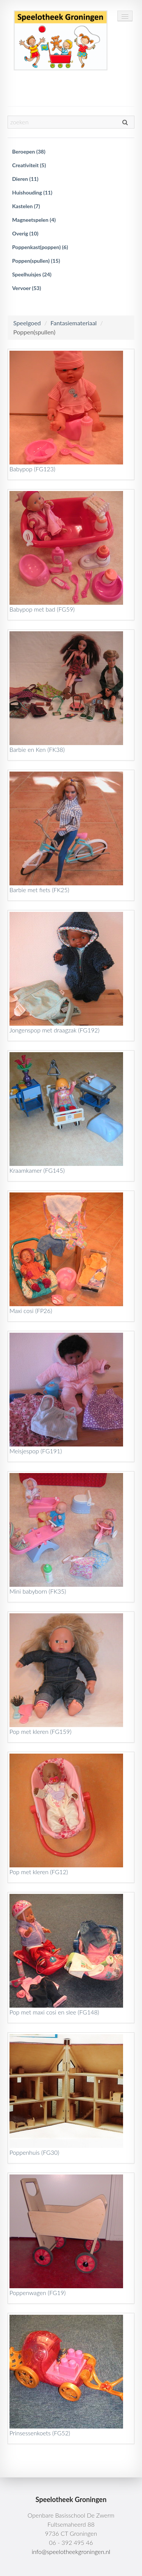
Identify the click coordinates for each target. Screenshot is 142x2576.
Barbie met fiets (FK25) (39, 889)
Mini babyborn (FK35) (37, 1591)
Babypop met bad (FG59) (42, 609)
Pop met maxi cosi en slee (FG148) (54, 2012)
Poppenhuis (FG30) (34, 2152)
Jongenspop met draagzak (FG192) (54, 1030)
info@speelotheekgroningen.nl (71, 2551)
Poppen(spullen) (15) (36, 260)
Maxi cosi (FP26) (31, 1310)
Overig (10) (25, 233)
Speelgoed (27, 322)
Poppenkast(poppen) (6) (40, 247)
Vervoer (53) (26, 288)
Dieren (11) (25, 179)
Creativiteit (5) (29, 165)
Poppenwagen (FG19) (37, 2292)
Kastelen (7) (26, 206)
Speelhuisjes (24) (31, 274)
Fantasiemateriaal (73, 322)
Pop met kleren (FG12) (39, 1871)
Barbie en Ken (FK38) (37, 749)
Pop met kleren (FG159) (40, 1731)
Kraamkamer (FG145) (37, 1170)
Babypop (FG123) (32, 468)
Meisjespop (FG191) (35, 1450)
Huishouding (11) (32, 192)
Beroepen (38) (28, 151)
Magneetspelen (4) (34, 219)
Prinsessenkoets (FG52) (39, 2432)
